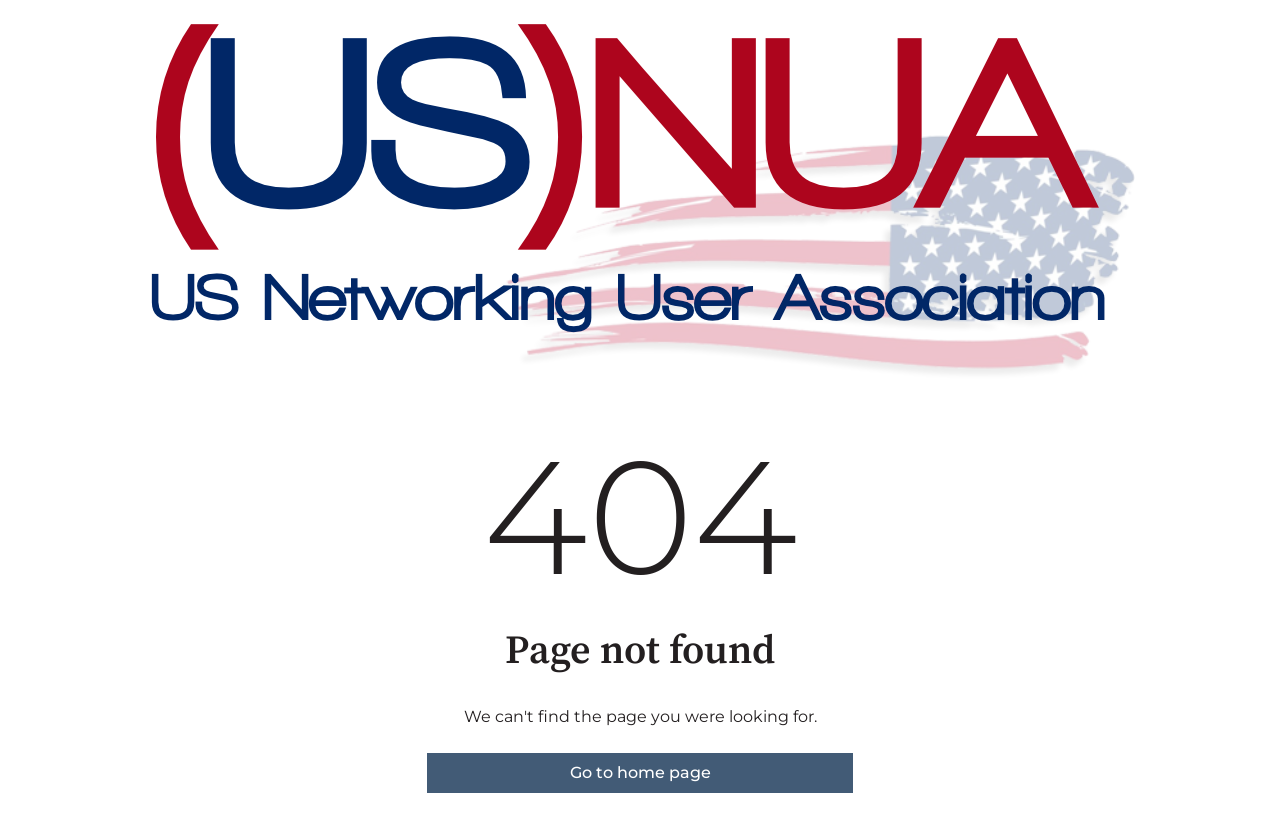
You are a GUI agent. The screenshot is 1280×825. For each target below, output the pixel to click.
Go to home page (640, 772)
